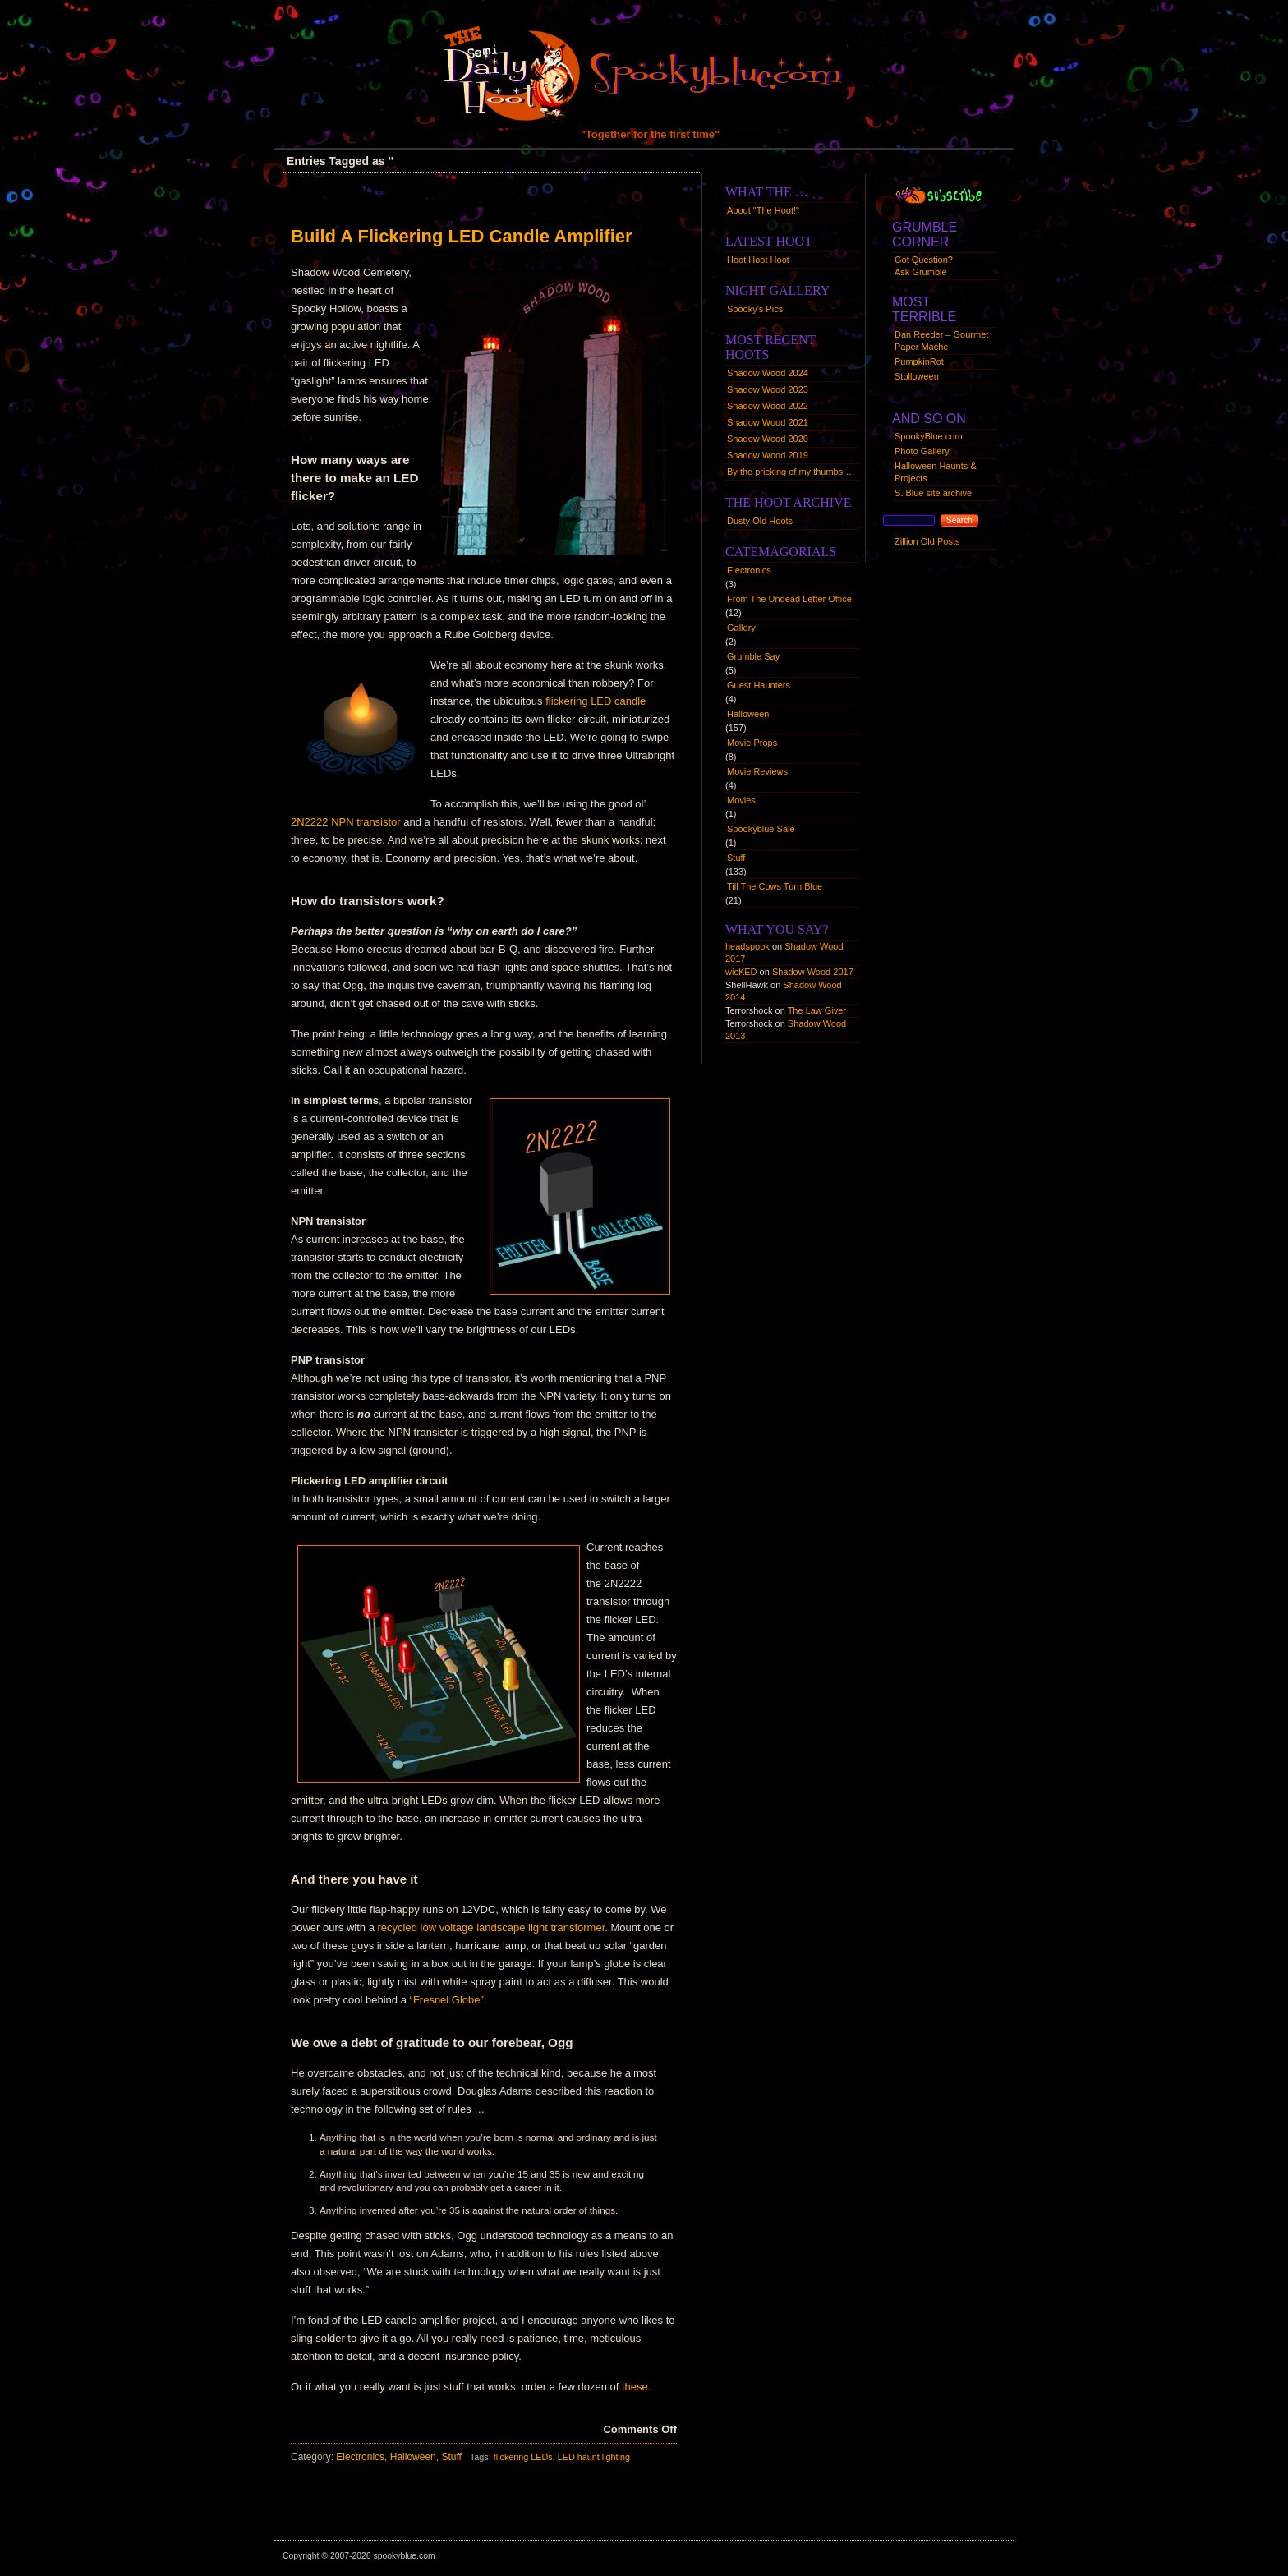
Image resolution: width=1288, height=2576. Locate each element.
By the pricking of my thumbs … (790, 471)
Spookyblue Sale (761, 829)
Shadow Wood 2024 (767, 373)
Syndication (954, 193)
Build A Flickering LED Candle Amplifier (461, 236)
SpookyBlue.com (929, 436)
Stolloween (917, 376)
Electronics (360, 2457)
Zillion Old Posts (927, 541)
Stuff (451, 2457)
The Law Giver (817, 1010)
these (635, 2386)
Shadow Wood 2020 (767, 439)
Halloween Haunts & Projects (936, 472)
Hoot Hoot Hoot (758, 259)
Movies (741, 800)
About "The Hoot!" (763, 210)
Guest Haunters (758, 685)
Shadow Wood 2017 (812, 972)
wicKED (741, 972)
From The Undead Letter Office (789, 599)
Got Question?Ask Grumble (924, 266)
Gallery (741, 627)
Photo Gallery (922, 451)
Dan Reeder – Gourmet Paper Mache (941, 340)
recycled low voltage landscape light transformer (491, 1927)
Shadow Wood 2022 (767, 406)
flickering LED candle (595, 701)
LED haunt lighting (594, 2457)
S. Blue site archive (933, 493)
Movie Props (752, 743)
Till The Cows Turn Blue (774, 886)
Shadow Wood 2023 (767, 389)
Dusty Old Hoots (760, 521)
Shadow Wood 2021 (767, 422)
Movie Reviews (757, 771)
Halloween (413, 2457)
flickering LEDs (523, 2457)
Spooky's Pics (755, 309)
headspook (747, 946)
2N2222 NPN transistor (346, 822)
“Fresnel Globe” (447, 2000)
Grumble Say (753, 656)
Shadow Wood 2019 (767, 455)
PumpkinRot (919, 361)
